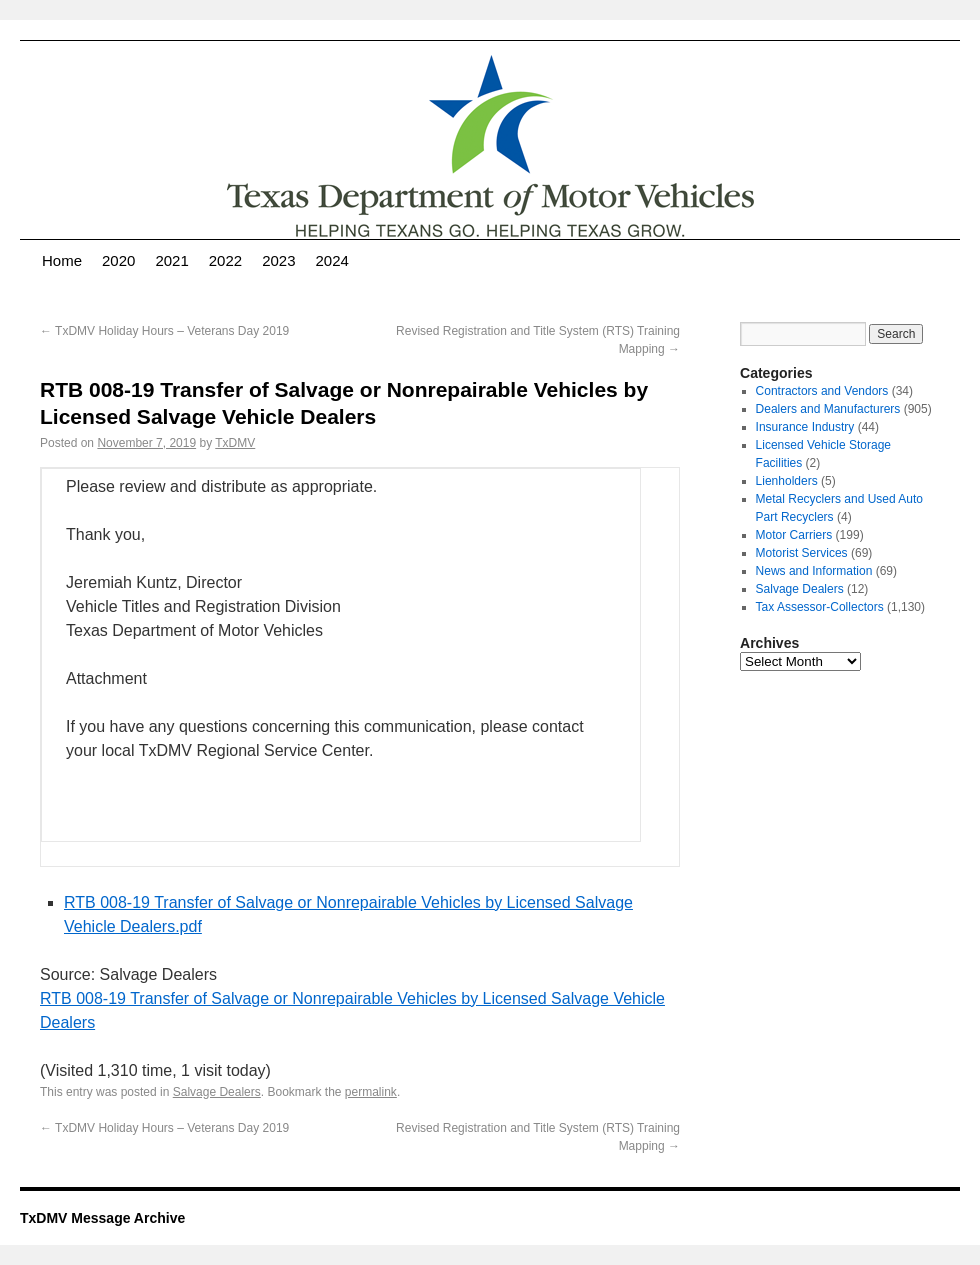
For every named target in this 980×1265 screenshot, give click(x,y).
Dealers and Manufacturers (828, 409)
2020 (118, 260)
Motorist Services (802, 553)
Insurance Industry (805, 427)
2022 (225, 260)
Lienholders (787, 481)
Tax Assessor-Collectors (820, 607)
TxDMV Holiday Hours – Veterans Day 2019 (164, 331)
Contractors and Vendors (822, 391)
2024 (332, 260)
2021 (171, 260)
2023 (278, 260)
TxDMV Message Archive (102, 1218)
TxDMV (235, 443)
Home (62, 260)
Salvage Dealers (217, 1092)
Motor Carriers (794, 535)
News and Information (814, 571)
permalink (371, 1092)
